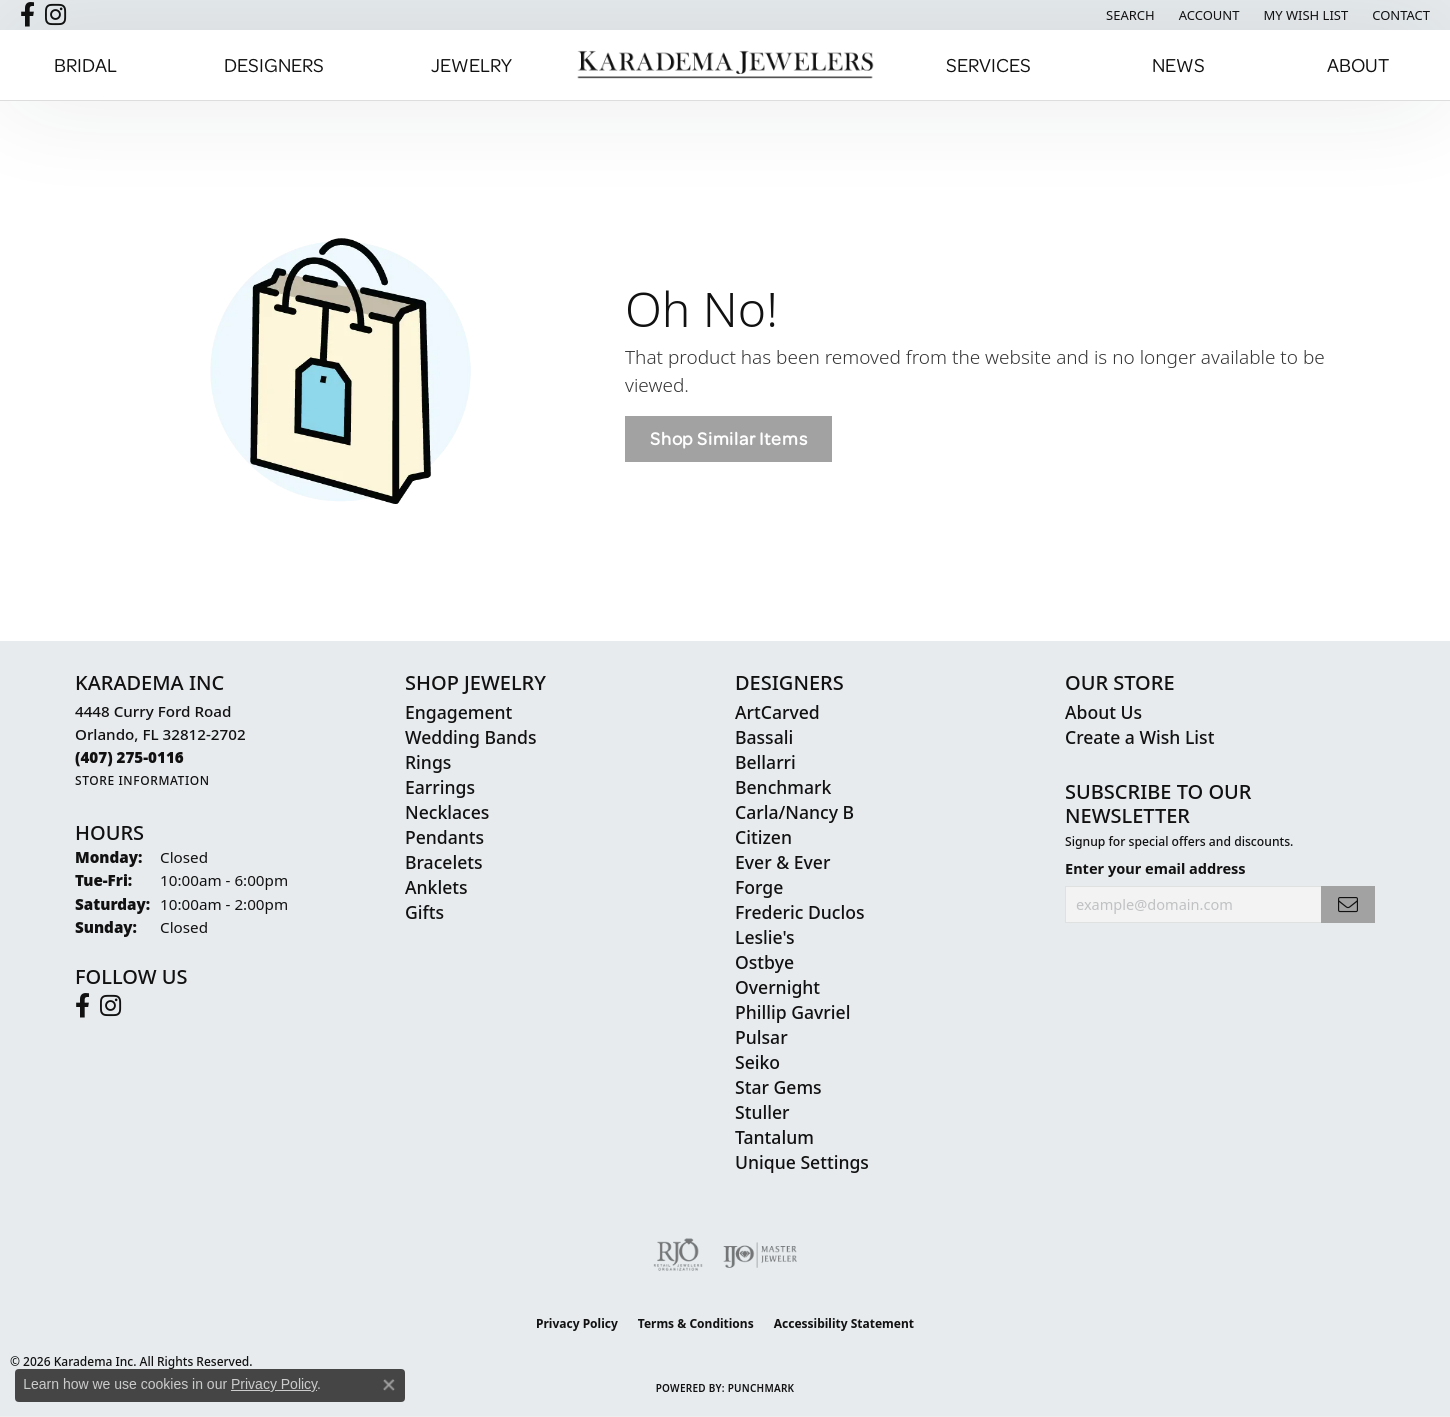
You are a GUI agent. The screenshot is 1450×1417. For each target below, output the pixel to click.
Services (988, 64)
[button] (1128, 15)
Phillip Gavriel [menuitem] (792, 1012)
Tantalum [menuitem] (774, 1137)
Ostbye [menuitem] (764, 962)
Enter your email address (1155, 868)
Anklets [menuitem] (436, 887)
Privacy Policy (577, 1323)
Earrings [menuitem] (440, 787)
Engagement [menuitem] (458, 712)
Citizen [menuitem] (763, 837)
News (1178, 64)
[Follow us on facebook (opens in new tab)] (27, 15)
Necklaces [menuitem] (447, 812)
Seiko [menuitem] (757, 1062)
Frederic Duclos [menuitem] (799, 912)
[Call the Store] (129, 757)
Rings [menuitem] (428, 762)
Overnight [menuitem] (777, 987)
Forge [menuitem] (759, 887)
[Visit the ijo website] (760, 1255)
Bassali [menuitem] (764, 737)
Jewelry (471, 64)
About (1358, 64)
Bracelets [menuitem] (444, 862)
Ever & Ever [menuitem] (782, 862)
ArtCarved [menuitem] (777, 712)
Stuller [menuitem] (762, 1112)
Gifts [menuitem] (424, 912)
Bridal (85, 64)
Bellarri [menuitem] (765, 762)
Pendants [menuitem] (444, 837)
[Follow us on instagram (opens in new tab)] (55, 15)
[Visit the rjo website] (678, 1255)
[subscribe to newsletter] (1348, 904)
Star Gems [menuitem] (778, 1087)
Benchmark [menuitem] (783, 787)
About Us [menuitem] (1103, 712)
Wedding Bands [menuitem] (470, 737)
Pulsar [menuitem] (761, 1037)
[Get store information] (142, 780)
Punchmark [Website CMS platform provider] (761, 1388)
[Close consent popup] (389, 1385)
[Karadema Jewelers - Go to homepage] (725, 65)
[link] (1399, 15)
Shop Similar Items (728, 438)
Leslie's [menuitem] (765, 937)
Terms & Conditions (696, 1323)
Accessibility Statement (844, 1323)
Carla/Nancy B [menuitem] (794, 812)
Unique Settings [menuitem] (802, 1162)
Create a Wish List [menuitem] (1139, 737)
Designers (274, 64)
